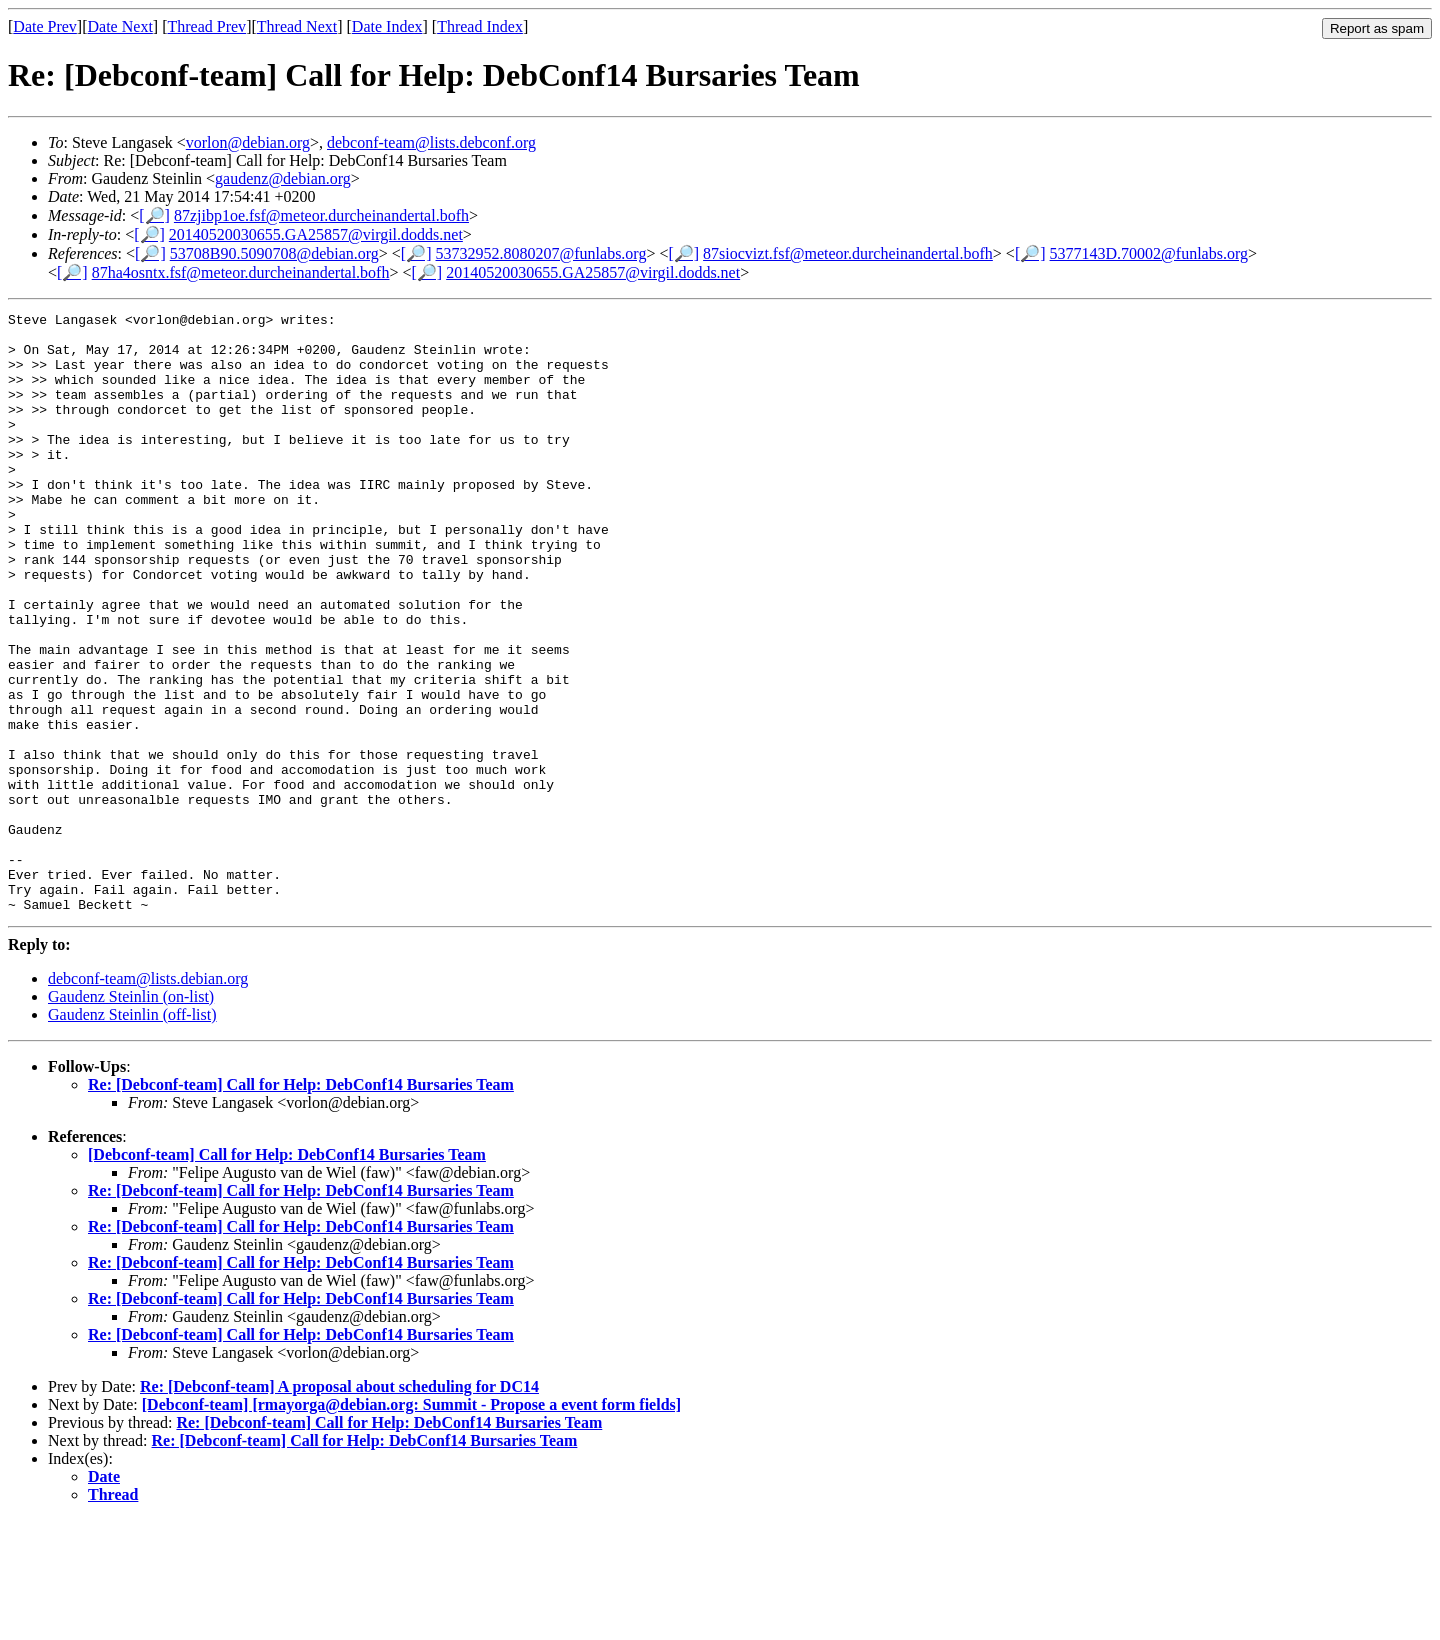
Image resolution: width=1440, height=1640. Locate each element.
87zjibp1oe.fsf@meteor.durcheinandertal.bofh (321, 215)
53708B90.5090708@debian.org (274, 253)
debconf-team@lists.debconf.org (431, 142)
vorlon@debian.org (248, 142)
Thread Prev (206, 26)
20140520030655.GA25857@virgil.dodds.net (316, 234)
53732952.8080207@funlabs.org (541, 253)
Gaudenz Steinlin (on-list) (131, 1116)
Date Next (120, 26)
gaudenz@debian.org (283, 178)
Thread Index (480, 26)
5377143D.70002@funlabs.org (1149, 253)
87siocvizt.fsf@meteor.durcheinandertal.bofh (848, 253)
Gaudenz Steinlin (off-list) (132, 1134)
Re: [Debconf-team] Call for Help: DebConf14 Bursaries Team (301, 1204)
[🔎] (154, 215)
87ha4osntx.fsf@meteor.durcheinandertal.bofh (241, 272)
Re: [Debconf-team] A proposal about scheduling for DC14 (339, 1506)
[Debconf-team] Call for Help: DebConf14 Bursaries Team (287, 1274)
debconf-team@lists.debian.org (148, 1098)
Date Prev (45, 26)
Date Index (387, 26)
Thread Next (297, 26)
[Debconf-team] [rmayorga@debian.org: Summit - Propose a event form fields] (411, 1524)
